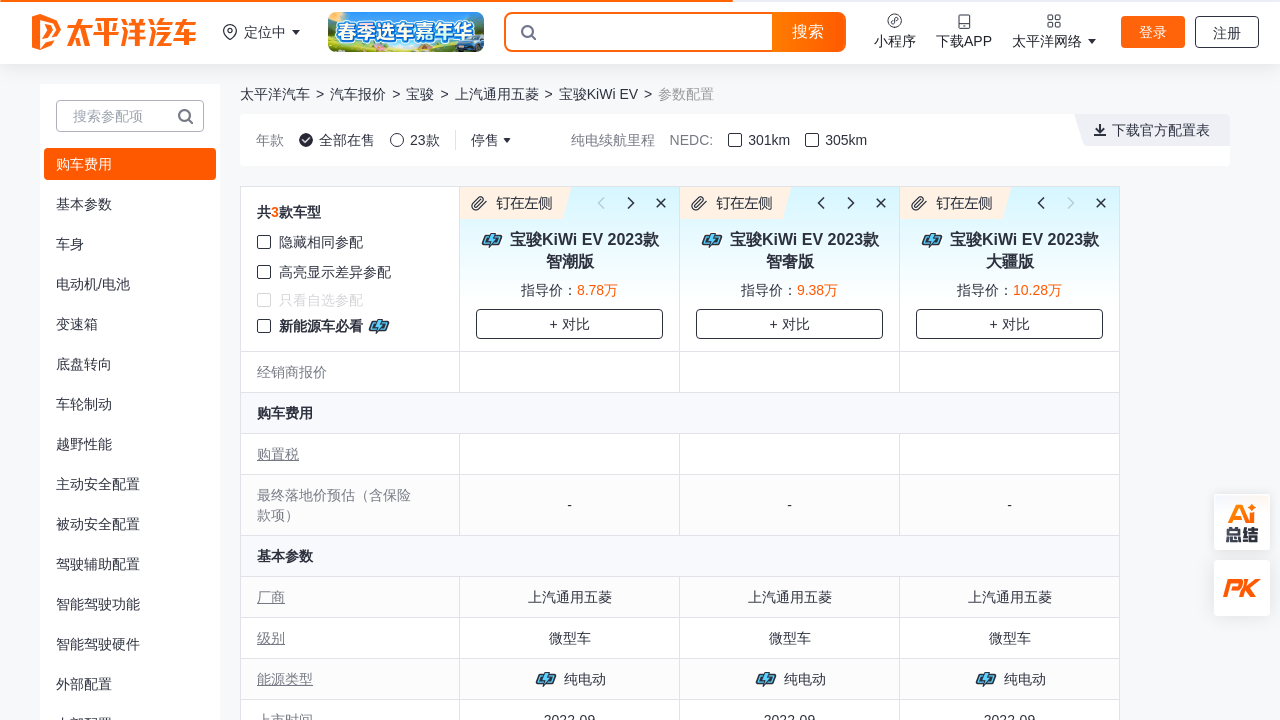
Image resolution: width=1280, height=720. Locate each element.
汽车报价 (358, 94)
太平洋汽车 (275, 94)
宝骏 (420, 94)
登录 (1153, 32)
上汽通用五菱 (497, 94)
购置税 (278, 454)
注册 (1227, 33)
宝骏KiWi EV (598, 94)
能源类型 (285, 679)
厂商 (271, 597)
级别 (271, 638)
